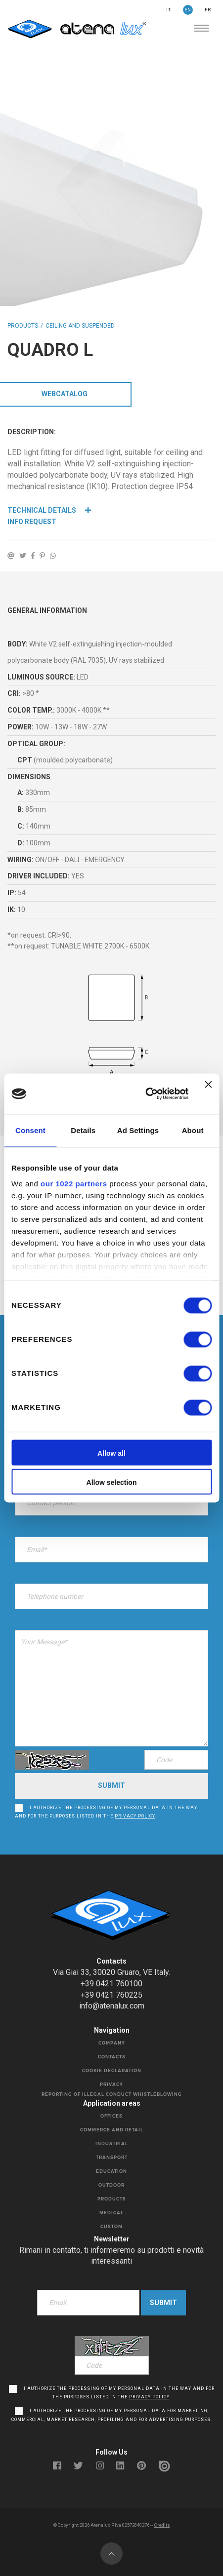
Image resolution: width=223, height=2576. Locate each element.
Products (22, 325)
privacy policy (135, 1816)
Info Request (31, 522)
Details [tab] (83, 1130)
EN (187, 9)
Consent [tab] (30, 1130)
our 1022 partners (74, 1183)
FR (208, 9)
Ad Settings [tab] (138, 1130)
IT (168, 9)
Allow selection (112, 1483)
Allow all (111, 1454)
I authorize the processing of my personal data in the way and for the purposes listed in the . (106, 1812)
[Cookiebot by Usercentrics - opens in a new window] (145, 1094)
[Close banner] (208, 1093)
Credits (162, 2525)
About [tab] (193, 1130)
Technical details (49, 510)
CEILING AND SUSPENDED (80, 325)
